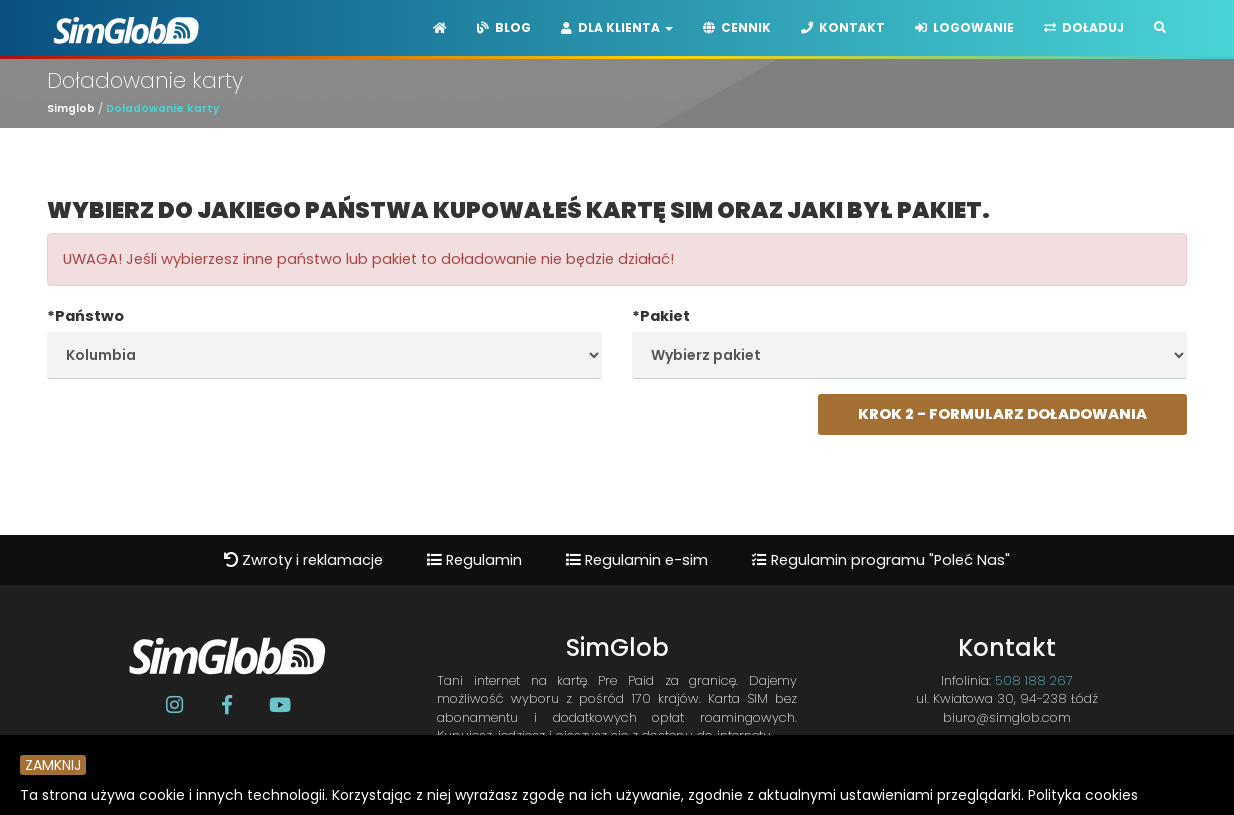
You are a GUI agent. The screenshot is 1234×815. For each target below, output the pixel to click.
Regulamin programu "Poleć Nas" (881, 560)
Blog (504, 27)
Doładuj (1084, 27)
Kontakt (843, 27)
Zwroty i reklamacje (303, 560)
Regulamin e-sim (637, 560)
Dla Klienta (617, 27)
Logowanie (964, 27)
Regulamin (474, 560)
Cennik (737, 27)
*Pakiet (661, 316)
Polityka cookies (1083, 795)
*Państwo (85, 316)
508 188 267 (1034, 680)
